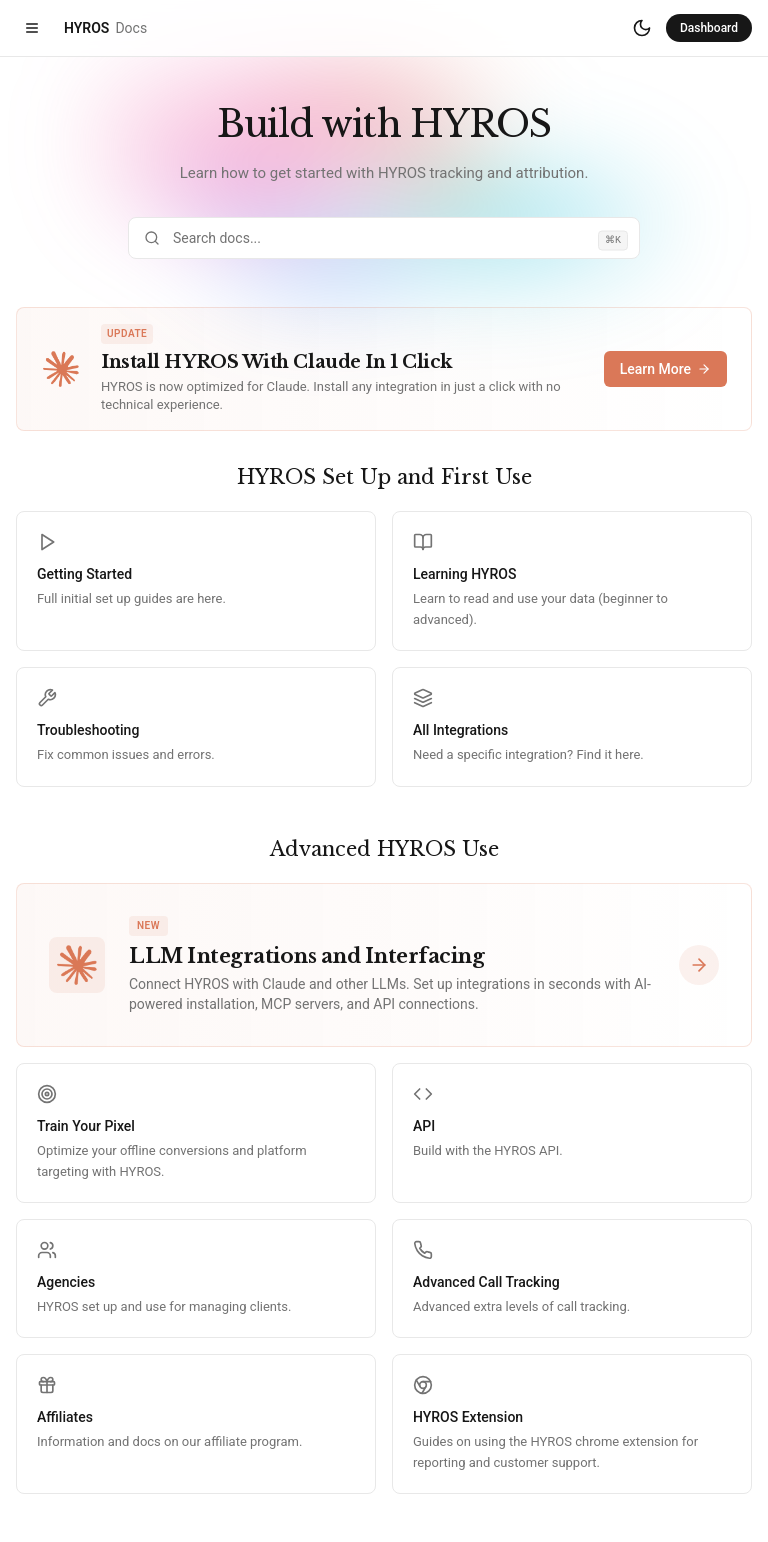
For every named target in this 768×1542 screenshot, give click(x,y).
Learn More (665, 369)
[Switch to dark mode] (642, 28)
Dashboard (709, 28)
